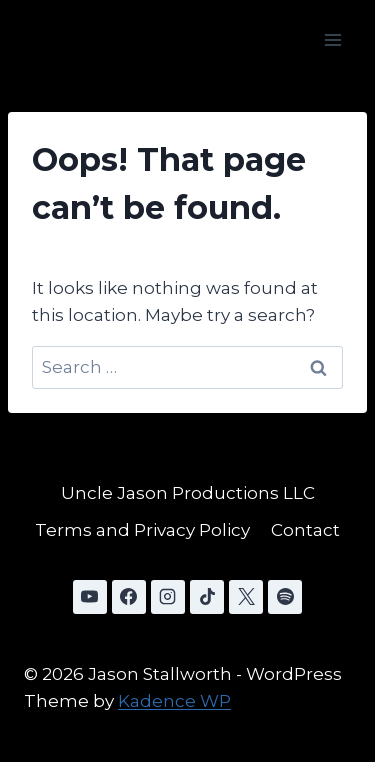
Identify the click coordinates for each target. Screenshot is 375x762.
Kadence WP (174, 701)
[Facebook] (129, 597)
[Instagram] (168, 597)
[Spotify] (285, 597)
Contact (305, 530)
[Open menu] (332, 39)
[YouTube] (90, 597)
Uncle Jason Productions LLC (188, 493)
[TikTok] (207, 597)
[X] (246, 597)
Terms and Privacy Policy (142, 530)
